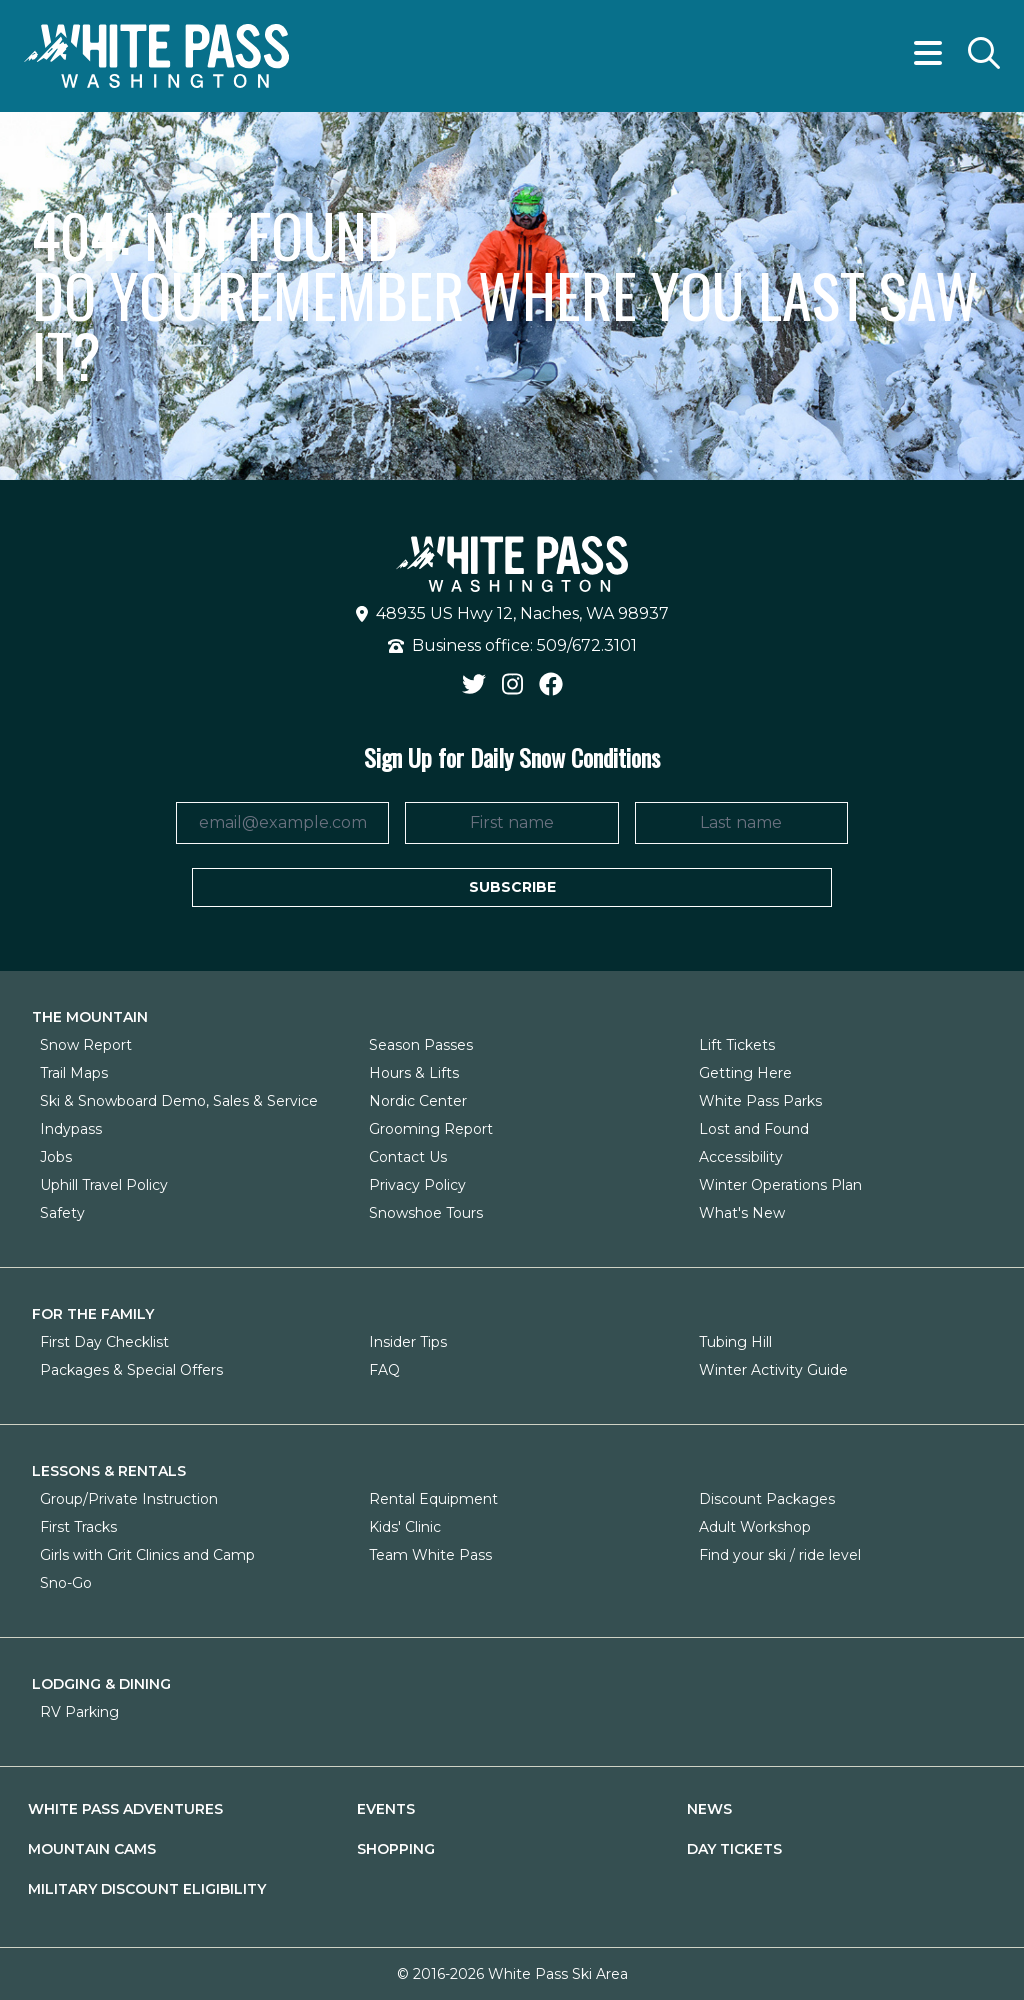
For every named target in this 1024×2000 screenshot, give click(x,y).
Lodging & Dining (101, 1684)
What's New (742, 1213)
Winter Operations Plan (780, 1185)
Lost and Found (754, 1129)
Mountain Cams (92, 1849)
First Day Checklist (104, 1342)
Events (386, 1809)
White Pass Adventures (125, 1809)
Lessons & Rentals (109, 1471)
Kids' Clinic (405, 1527)
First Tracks (78, 1527)
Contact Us (408, 1157)
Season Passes (421, 1045)
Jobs (56, 1157)
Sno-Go (66, 1583)
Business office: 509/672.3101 (512, 645)
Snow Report (86, 1045)
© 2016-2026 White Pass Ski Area (512, 1974)
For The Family (93, 1314)
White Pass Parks (760, 1101)
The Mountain (90, 1017)
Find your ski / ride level (780, 1555)
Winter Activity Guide (773, 1370)
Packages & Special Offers (131, 1370)
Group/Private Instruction (129, 1499)
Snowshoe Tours (426, 1213)
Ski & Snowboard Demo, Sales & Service (179, 1101)
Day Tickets (734, 1849)
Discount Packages (767, 1499)
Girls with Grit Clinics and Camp (147, 1555)
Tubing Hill (735, 1342)
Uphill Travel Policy (104, 1185)
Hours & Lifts (414, 1073)
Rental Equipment (433, 1499)
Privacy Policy (417, 1185)
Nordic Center (418, 1101)
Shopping (396, 1849)
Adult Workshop (755, 1527)
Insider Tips (408, 1342)
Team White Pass (430, 1555)
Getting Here (745, 1073)
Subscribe (512, 887)
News (709, 1809)
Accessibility (741, 1157)
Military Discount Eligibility (147, 1889)
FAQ (384, 1370)
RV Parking (79, 1712)
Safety (62, 1213)
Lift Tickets (737, 1045)
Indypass (71, 1129)
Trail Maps (74, 1073)
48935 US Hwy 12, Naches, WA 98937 (512, 613)
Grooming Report (431, 1129)
